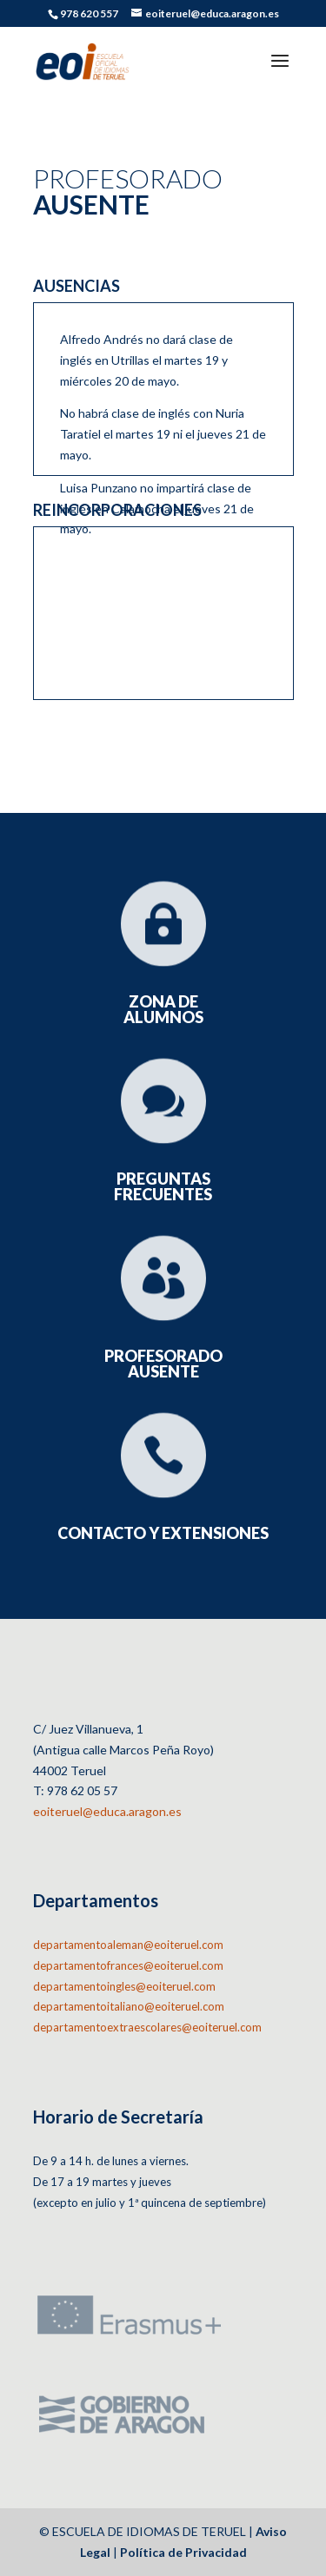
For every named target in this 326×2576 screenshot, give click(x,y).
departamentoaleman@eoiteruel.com (128, 1945)
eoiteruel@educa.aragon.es (107, 1811)
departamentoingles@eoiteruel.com (124, 1986)
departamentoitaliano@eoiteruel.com (128, 2006)
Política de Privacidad (183, 2552)
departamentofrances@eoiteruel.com (128, 1965)
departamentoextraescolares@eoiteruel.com (147, 2027)
